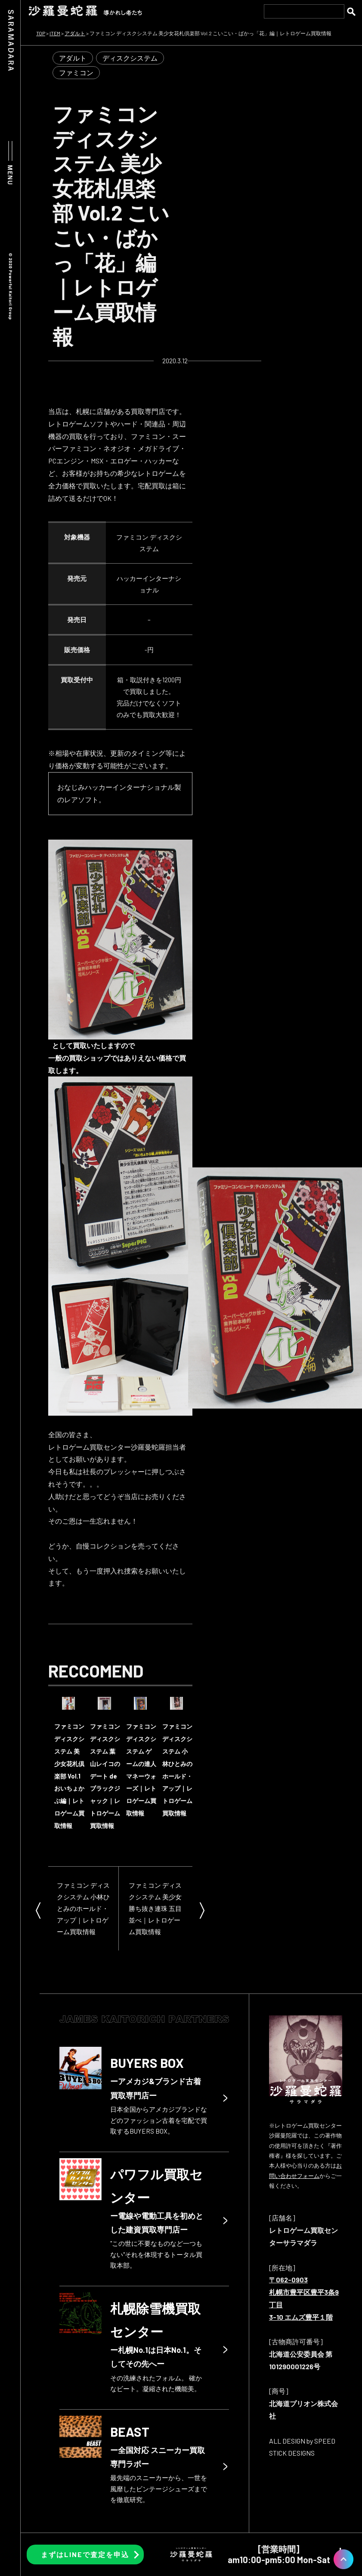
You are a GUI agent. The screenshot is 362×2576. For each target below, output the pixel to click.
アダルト (73, 58)
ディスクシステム (130, 58)
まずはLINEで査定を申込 (85, 2554)
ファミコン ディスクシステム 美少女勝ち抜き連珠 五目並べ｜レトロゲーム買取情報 (155, 1908)
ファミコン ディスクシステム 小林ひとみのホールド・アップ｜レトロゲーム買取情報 (83, 1908)
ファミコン (76, 72)
